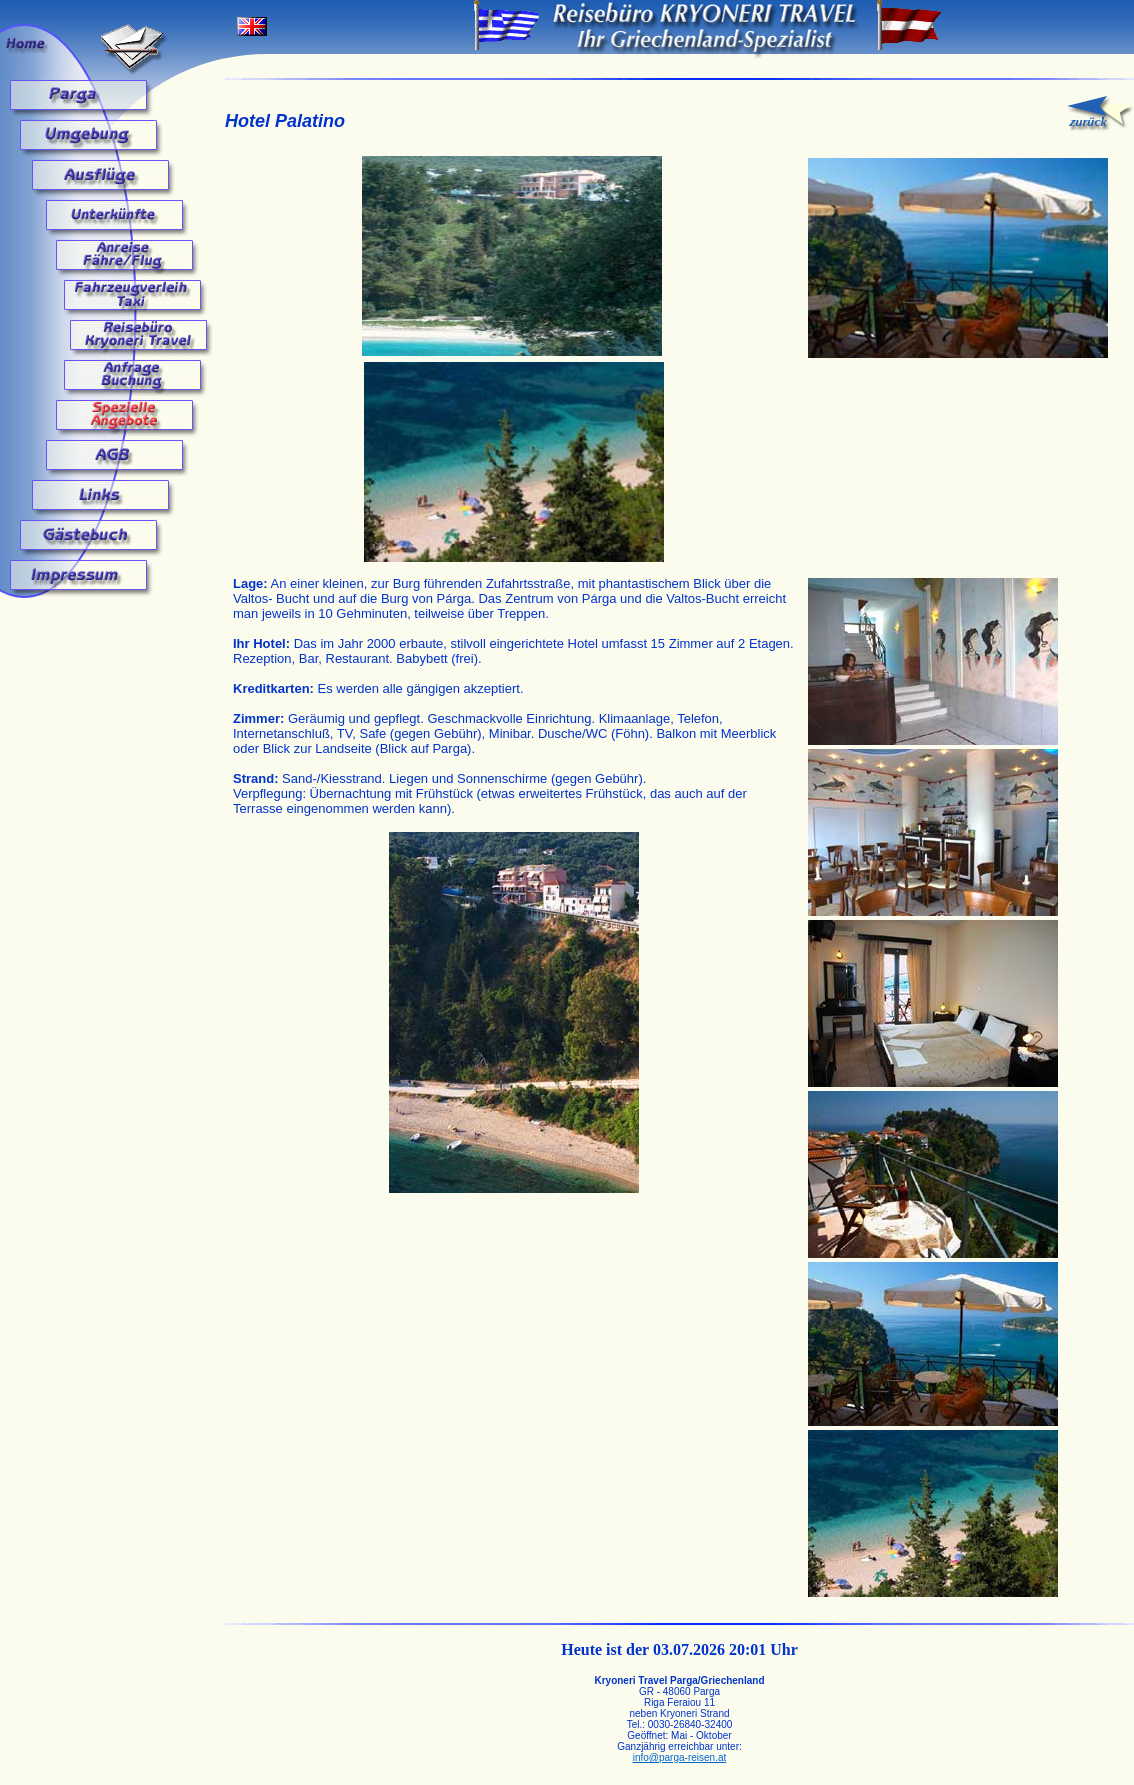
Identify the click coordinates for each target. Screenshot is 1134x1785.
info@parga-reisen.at (680, 1757)
